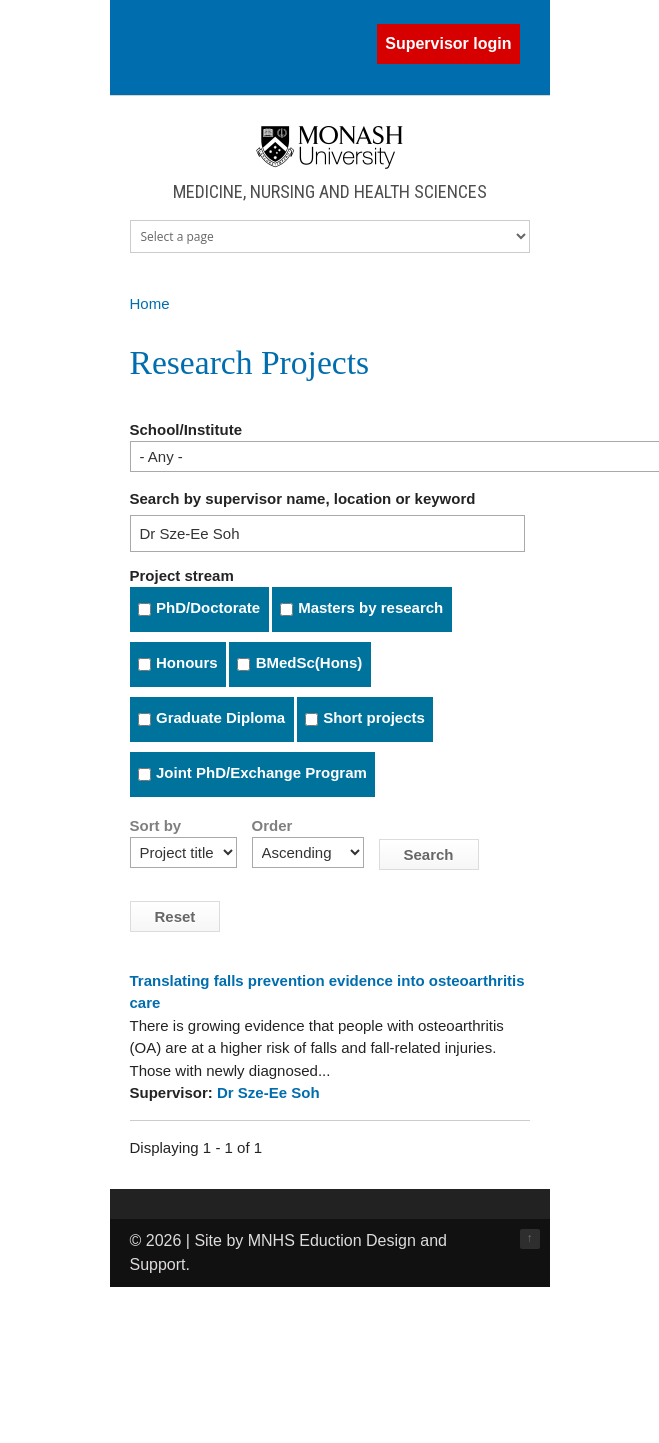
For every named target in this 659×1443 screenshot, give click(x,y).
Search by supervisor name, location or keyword (303, 498)
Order (272, 825)
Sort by (156, 825)
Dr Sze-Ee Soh (268, 1092)
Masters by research (370, 607)
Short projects (374, 717)
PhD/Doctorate (208, 607)
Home (150, 303)
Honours (187, 662)
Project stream (182, 575)
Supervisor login (448, 43)
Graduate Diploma (220, 717)
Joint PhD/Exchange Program (261, 772)
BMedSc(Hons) (309, 662)
